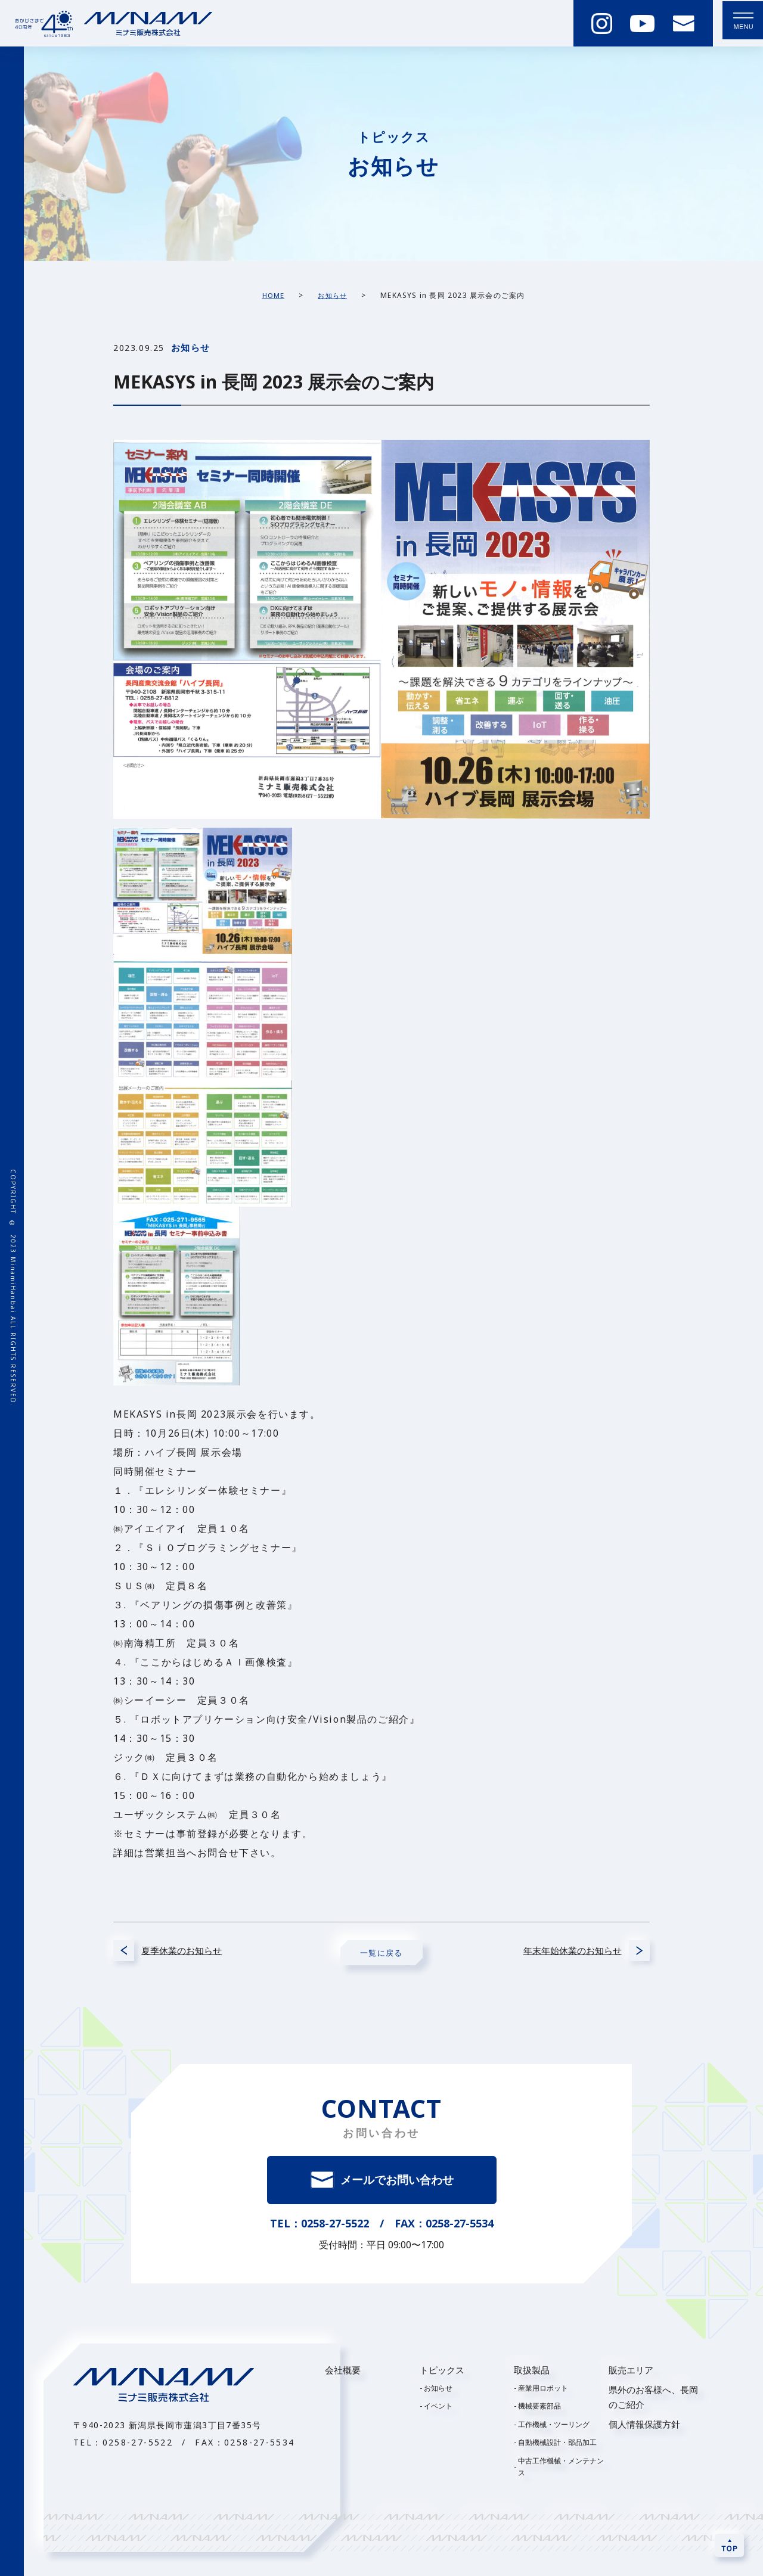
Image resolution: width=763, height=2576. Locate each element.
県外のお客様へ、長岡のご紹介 (653, 2400)
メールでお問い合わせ (397, 2182)
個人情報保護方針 (644, 2427)
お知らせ (438, 2391)
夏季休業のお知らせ (193, 1952)
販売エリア (631, 2373)
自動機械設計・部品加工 (557, 2445)
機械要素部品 (539, 2409)
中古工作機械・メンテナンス (561, 2469)
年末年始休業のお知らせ (560, 1952)
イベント (438, 2409)
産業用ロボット (543, 2391)
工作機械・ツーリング (554, 2427)
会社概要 (343, 2373)
